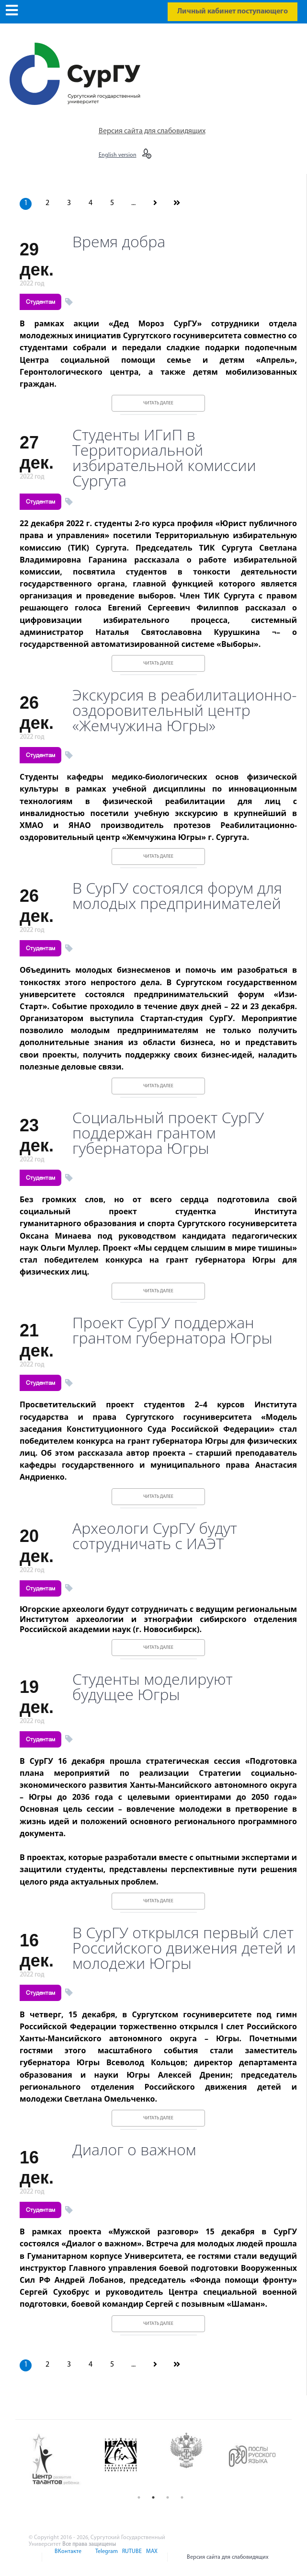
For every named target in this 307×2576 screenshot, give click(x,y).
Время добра (118, 241)
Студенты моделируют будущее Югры (152, 1686)
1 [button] (139, 2497)
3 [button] (167, 2497)
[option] (62, 2460)
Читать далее (158, 403)
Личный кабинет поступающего (232, 11)
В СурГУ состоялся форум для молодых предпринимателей (177, 895)
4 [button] (182, 2497)
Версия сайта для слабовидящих (152, 131)
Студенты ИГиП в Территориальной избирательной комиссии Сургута (164, 457)
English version (117, 155)
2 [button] (153, 2497)
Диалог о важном (134, 2149)
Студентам (40, 302)
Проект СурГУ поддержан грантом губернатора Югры (172, 1330)
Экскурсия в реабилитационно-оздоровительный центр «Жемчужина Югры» (184, 710)
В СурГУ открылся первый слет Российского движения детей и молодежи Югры (184, 1948)
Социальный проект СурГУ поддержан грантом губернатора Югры (168, 1133)
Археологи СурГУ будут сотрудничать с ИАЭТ (154, 1535)
